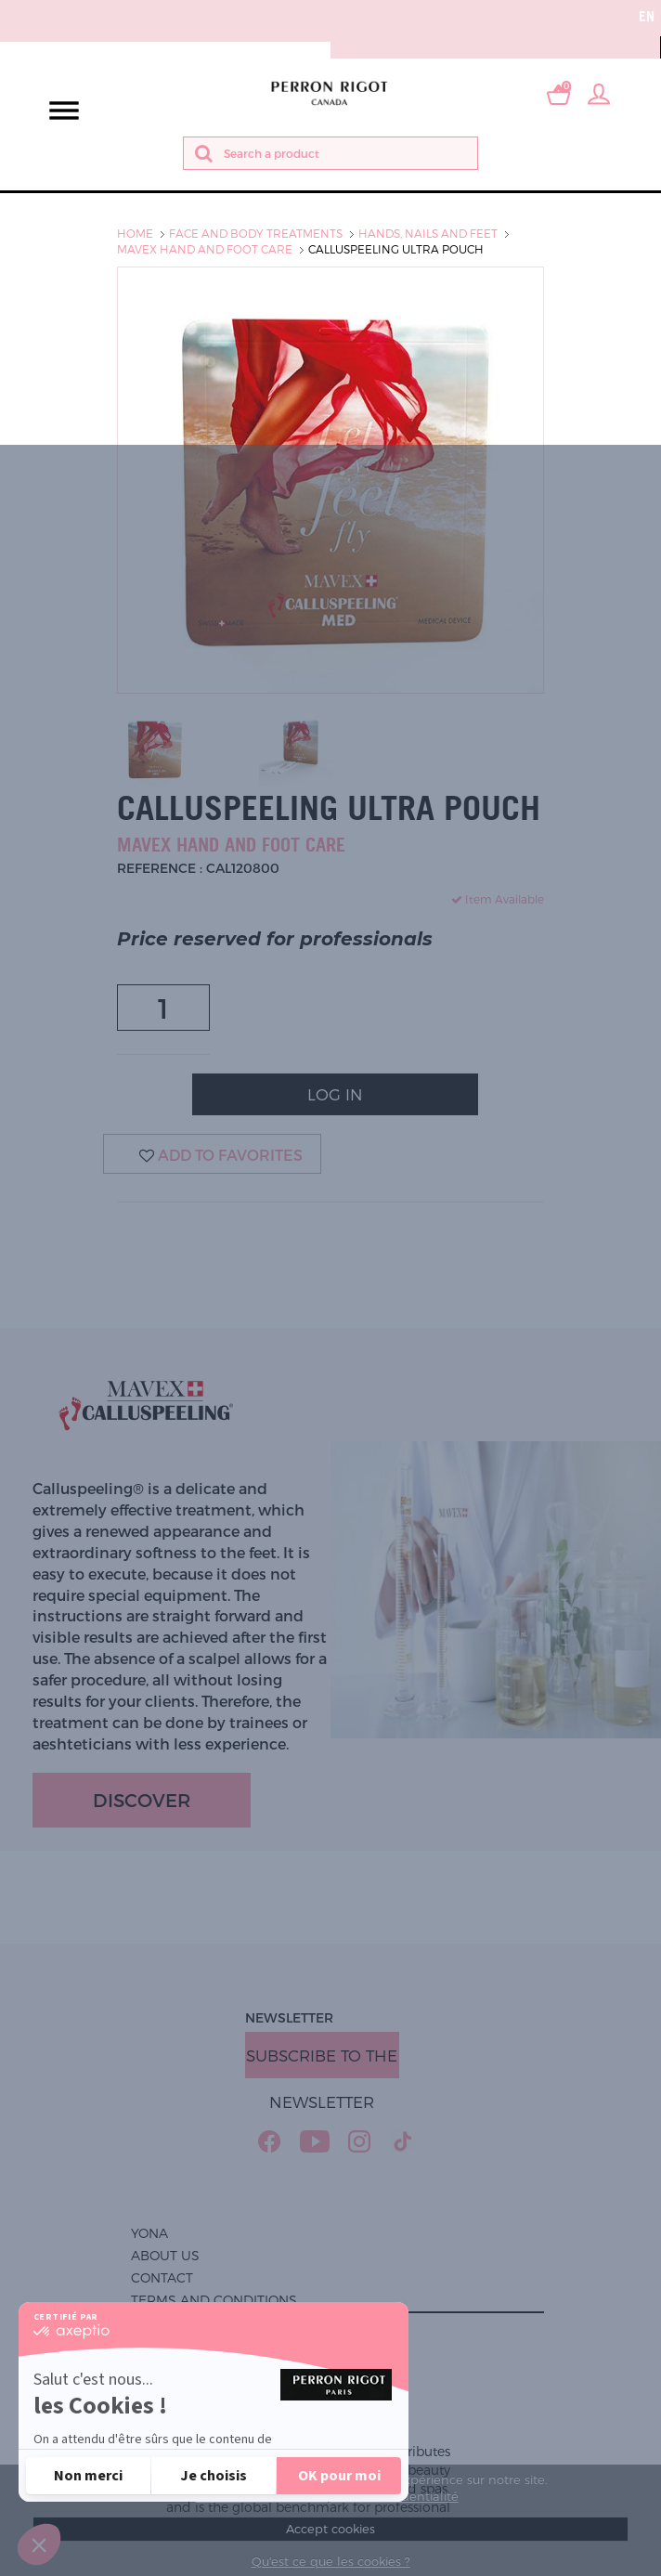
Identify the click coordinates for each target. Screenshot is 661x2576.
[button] (39, 2544)
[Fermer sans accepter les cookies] (88, 2475)
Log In (335, 1094)
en (647, 16)
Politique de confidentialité (131, 2421)
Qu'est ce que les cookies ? (331, 2561)
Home (135, 233)
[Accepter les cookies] (339, 2475)
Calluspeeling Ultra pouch (396, 248)
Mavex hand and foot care (204, 248)
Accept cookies (330, 2528)
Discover (141, 1800)
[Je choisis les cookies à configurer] (213, 2475)
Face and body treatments (256, 233)
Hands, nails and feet (428, 233)
